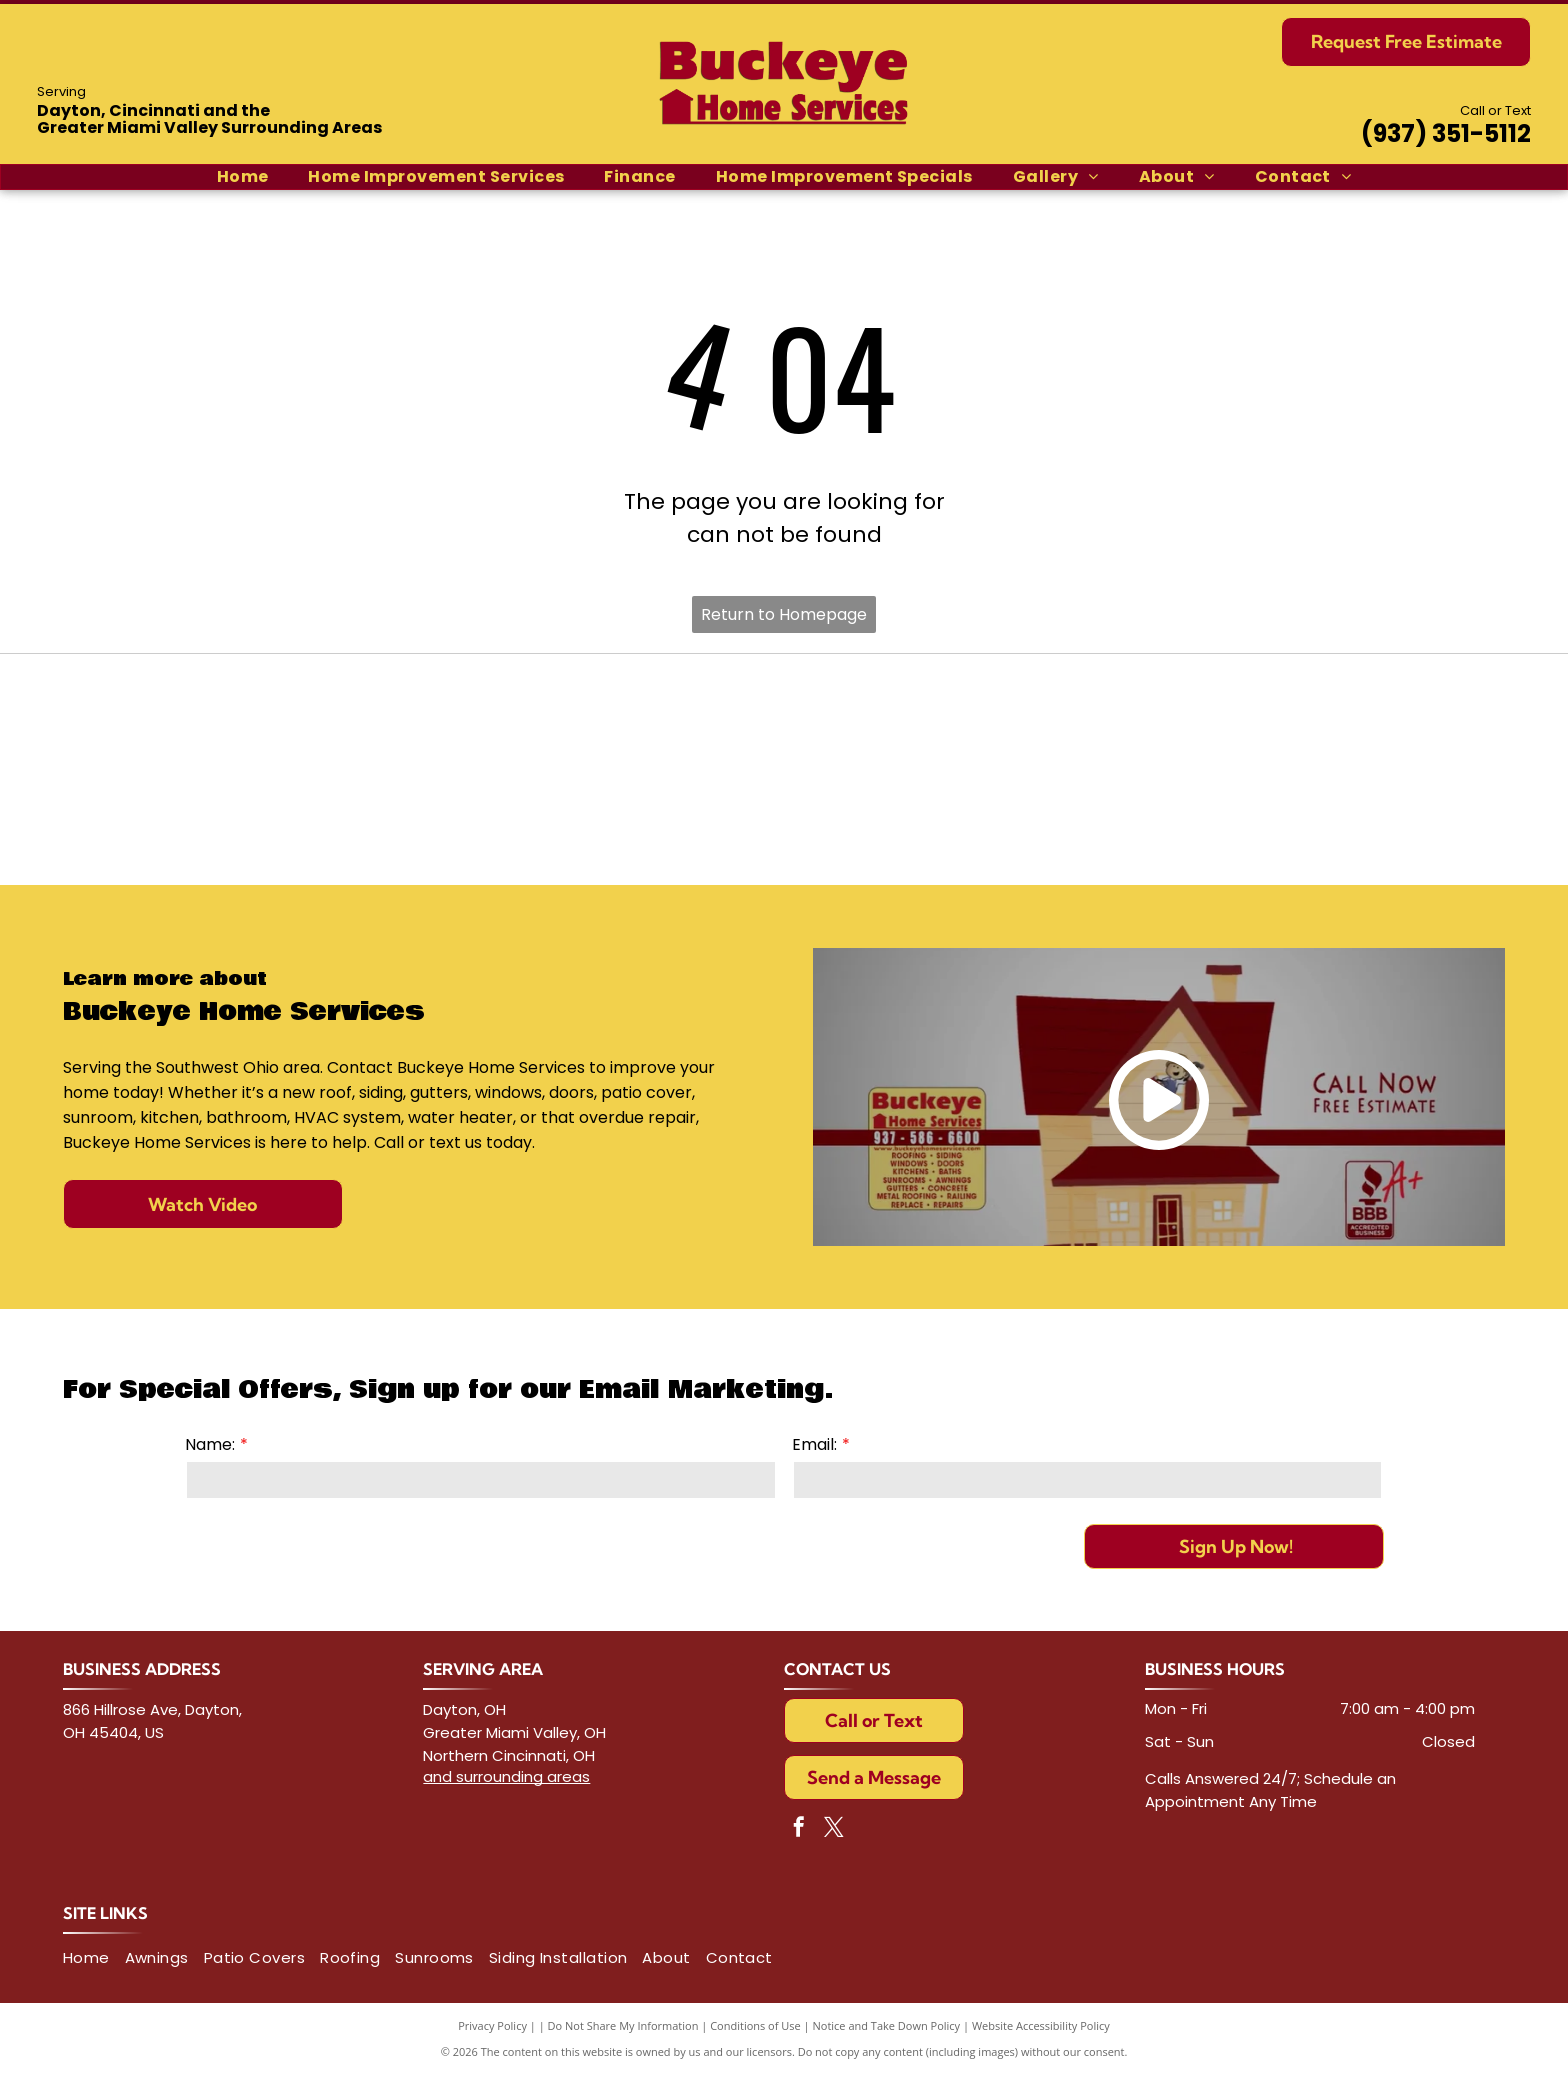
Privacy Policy (492, 2025)
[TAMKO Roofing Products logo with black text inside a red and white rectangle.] (499, 725)
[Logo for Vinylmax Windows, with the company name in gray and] (784, 815)
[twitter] (834, 1829)
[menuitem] (243, 177)
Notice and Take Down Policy (887, 2025)
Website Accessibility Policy (1041, 2025)
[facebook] (799, 1829)
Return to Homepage (784, 614)
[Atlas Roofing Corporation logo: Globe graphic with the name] (1068, 725)
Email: (814, 1444)
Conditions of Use (755, 2025)
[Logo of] (1353, 815)
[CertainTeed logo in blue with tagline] (215, 725)
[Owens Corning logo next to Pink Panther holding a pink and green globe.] (1353, 725)
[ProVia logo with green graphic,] (499, 815)
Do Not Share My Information (623, 2025)
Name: (210, 1444)
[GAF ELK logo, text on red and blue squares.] (215, 815)
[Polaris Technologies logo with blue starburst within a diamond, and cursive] (1068, 815)
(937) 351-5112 (1446, 133)
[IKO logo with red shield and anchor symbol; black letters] (784, 725)
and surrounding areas (506, 1776)
